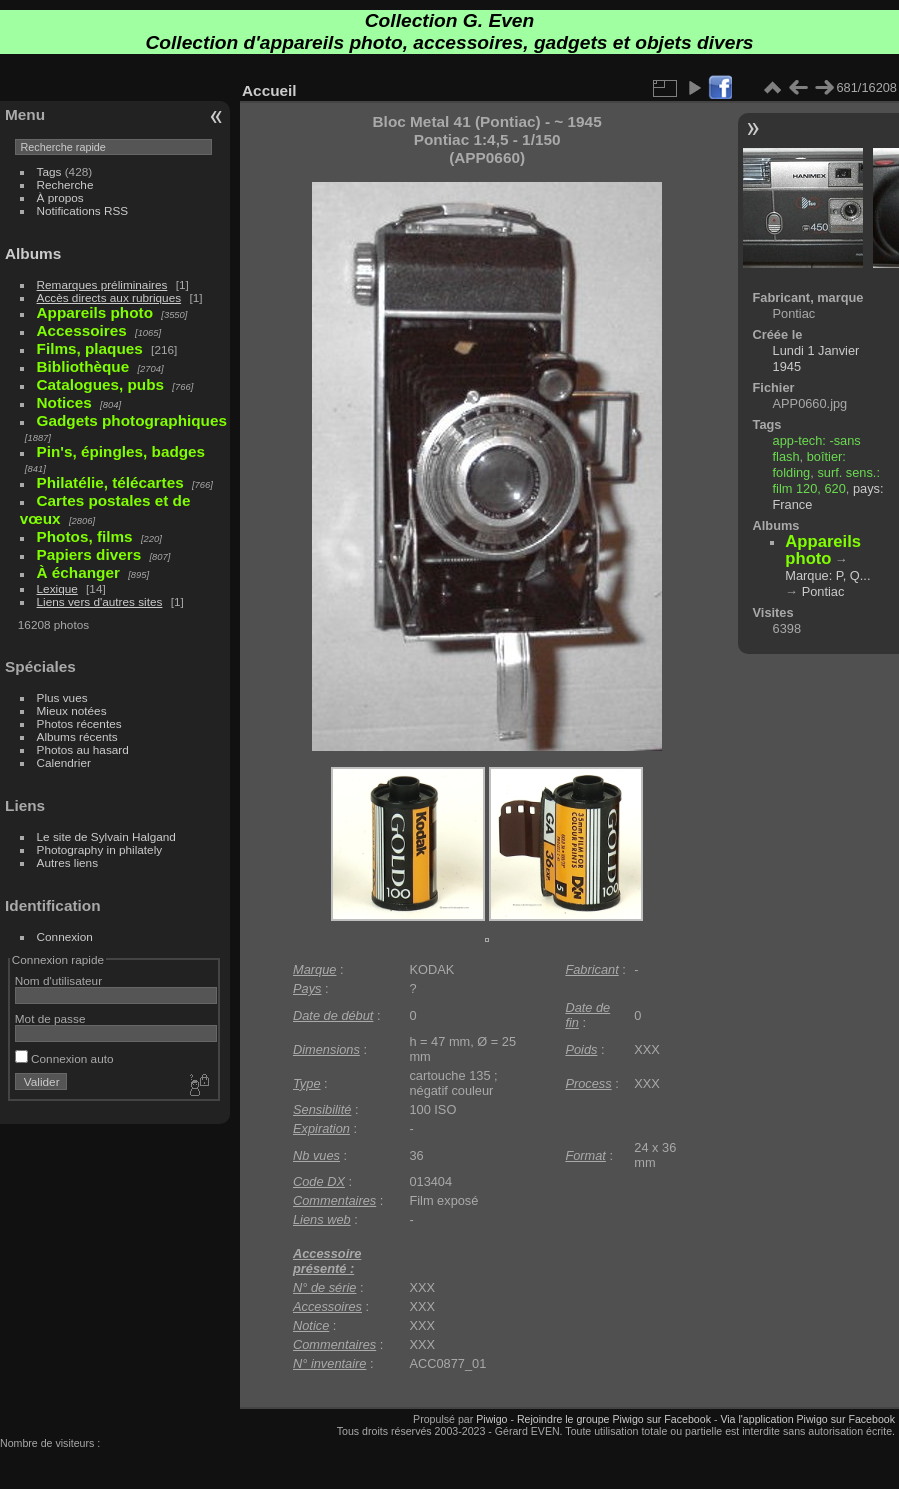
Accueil (269, 90)
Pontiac (823, 591)
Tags (49, 171)
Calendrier (64, 762)
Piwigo (491, 1419)
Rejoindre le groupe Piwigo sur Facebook (614, 1419)
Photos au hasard (83, 749)
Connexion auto (64, 1058)
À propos (60, 197)
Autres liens (67, 862)
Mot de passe (50, 1018)
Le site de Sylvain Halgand (106, 836)
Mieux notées (72, 710)
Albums (33, 253)
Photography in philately (100, 849)
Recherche (65, 184)
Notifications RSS (83, 210)
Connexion (65, 936)
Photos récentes (79, 723)
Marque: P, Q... (827, 575)
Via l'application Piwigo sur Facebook (807, 1419)
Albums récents (77, 736)
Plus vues (62, 697)
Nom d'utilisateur (58, 980)
